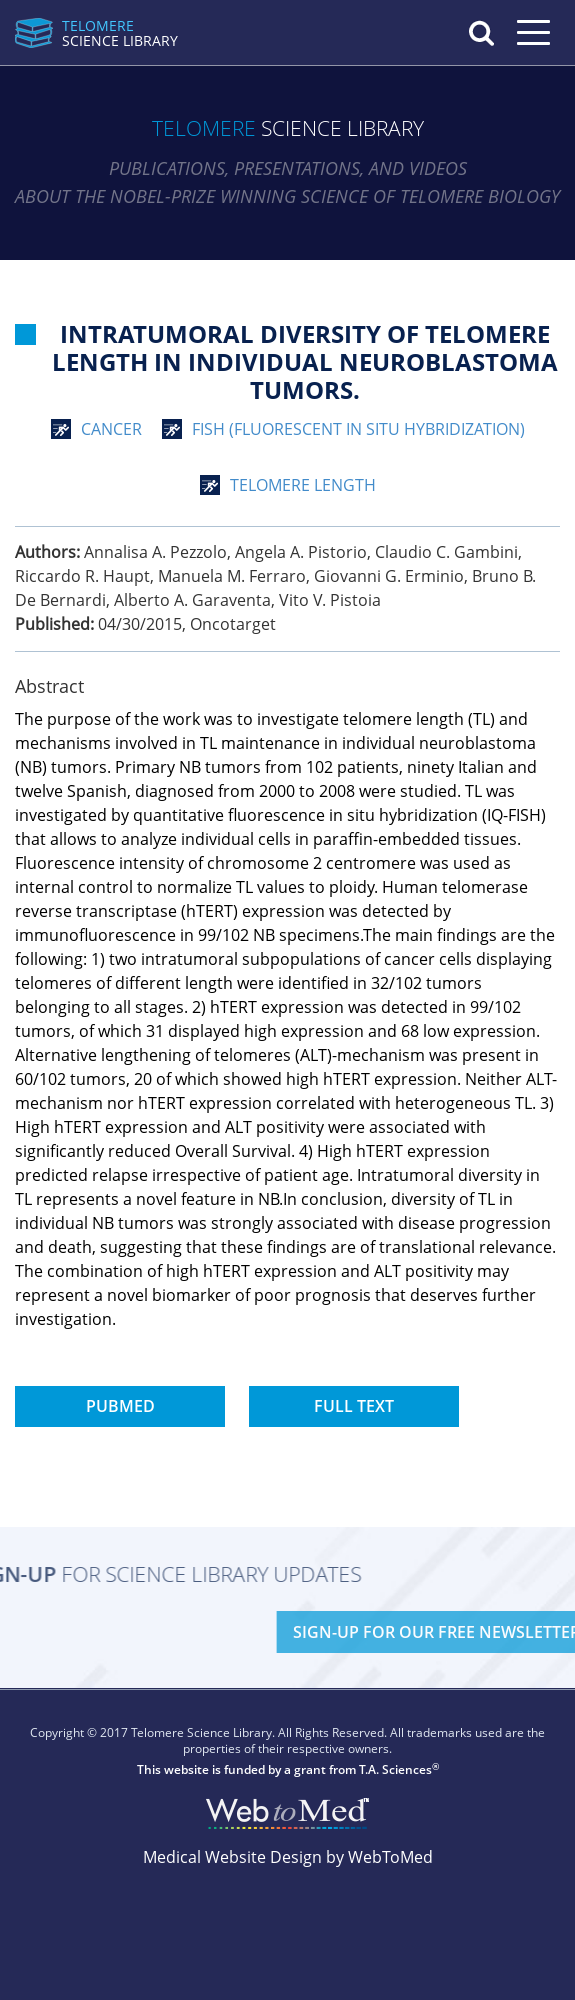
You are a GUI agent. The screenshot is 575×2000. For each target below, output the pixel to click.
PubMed (120, 1406)
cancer (111, 429)
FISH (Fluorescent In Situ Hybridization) (358, 429)
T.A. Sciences (395, 1769)
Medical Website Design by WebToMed (288, 1857)
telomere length (303, 485)
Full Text (354, 1406)
